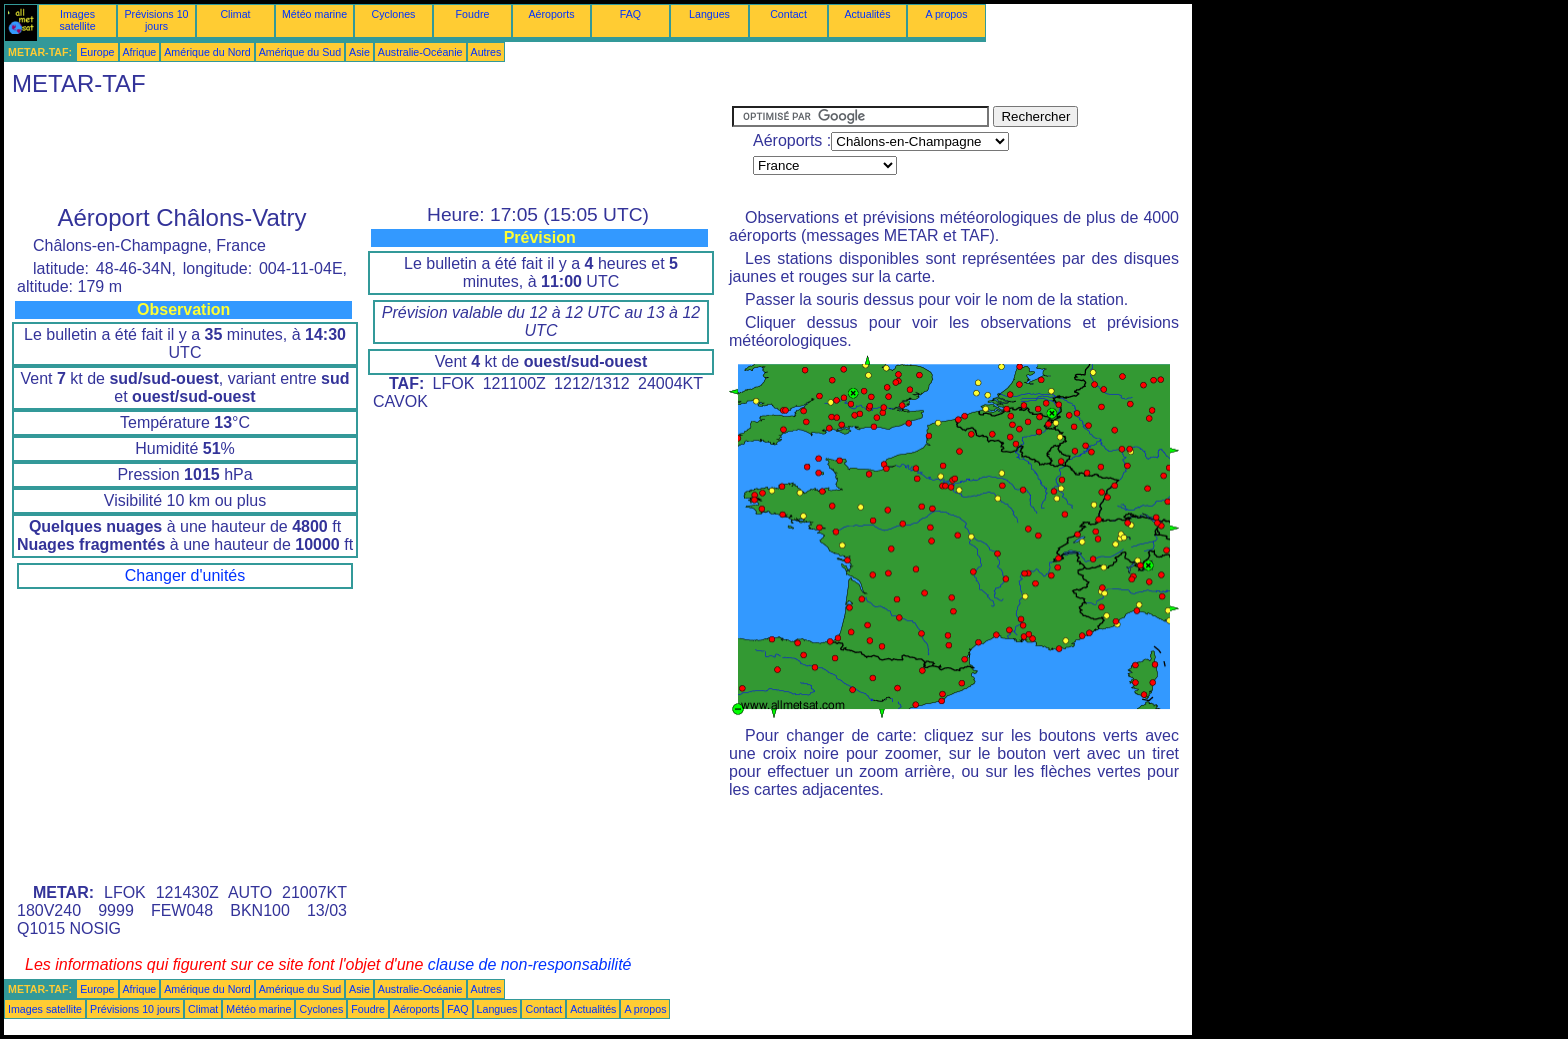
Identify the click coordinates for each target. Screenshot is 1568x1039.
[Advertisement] (368, 151)
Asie (359, 52)
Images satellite (77, 20)
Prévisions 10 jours (157, 20)
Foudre (473, 14)
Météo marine (314, 14)
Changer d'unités (185, 575)
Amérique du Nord (207, 52)
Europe (97, 52)
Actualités (867, 14)
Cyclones (394, 14)
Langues (709, 14)
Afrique (140, 52)
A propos (946, 14)
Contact (788, 14)
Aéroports (551, 14)
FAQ (630, 14)
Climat (235, 14)
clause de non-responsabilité (530, 964)
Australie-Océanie (420, 52)
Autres (486, 52)
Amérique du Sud (300, 52)
